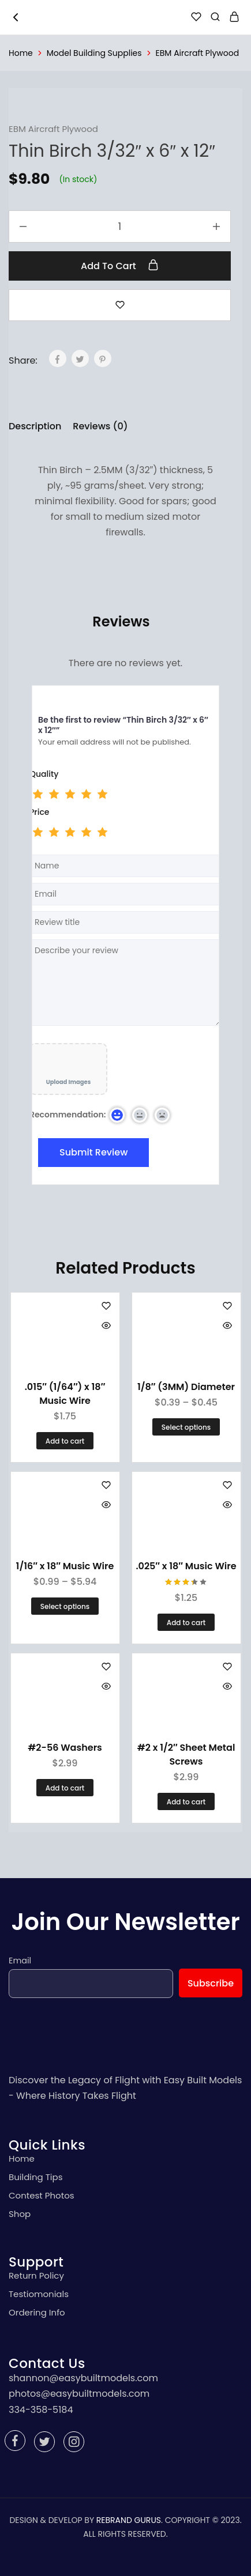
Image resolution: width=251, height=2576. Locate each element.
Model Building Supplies (94, 53)
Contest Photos (41, 2195)
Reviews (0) (100, 426)
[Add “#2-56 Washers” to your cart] (64, 1787)
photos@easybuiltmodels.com (79, 2393)
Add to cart (120, 265)
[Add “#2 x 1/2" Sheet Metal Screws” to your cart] (186, 1801)
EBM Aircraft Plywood (197, 53)
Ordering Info (37, 2312)
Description (35, 426)
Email (20, 1960)
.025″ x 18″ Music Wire (186, 1566)
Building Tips (36, 2177)
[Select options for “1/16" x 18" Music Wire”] (65, 1606)
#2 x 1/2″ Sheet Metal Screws (186, 1754)
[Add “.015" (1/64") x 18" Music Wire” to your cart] (64, 1440)
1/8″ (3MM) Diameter (186, 1386)
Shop (20, 2214)
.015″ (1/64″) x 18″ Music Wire (65, 1393)
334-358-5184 (41, 2409)
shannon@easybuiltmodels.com (83, 2378)
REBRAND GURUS (128, 2520)
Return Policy (36, 2275)
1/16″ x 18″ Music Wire (65, 1566)
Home (21, 53)
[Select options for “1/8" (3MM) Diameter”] (186, 1427)
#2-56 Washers (65, 1747)
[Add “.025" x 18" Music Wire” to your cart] (186, 1622)
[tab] (38, 426)
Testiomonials (39, 2294)
